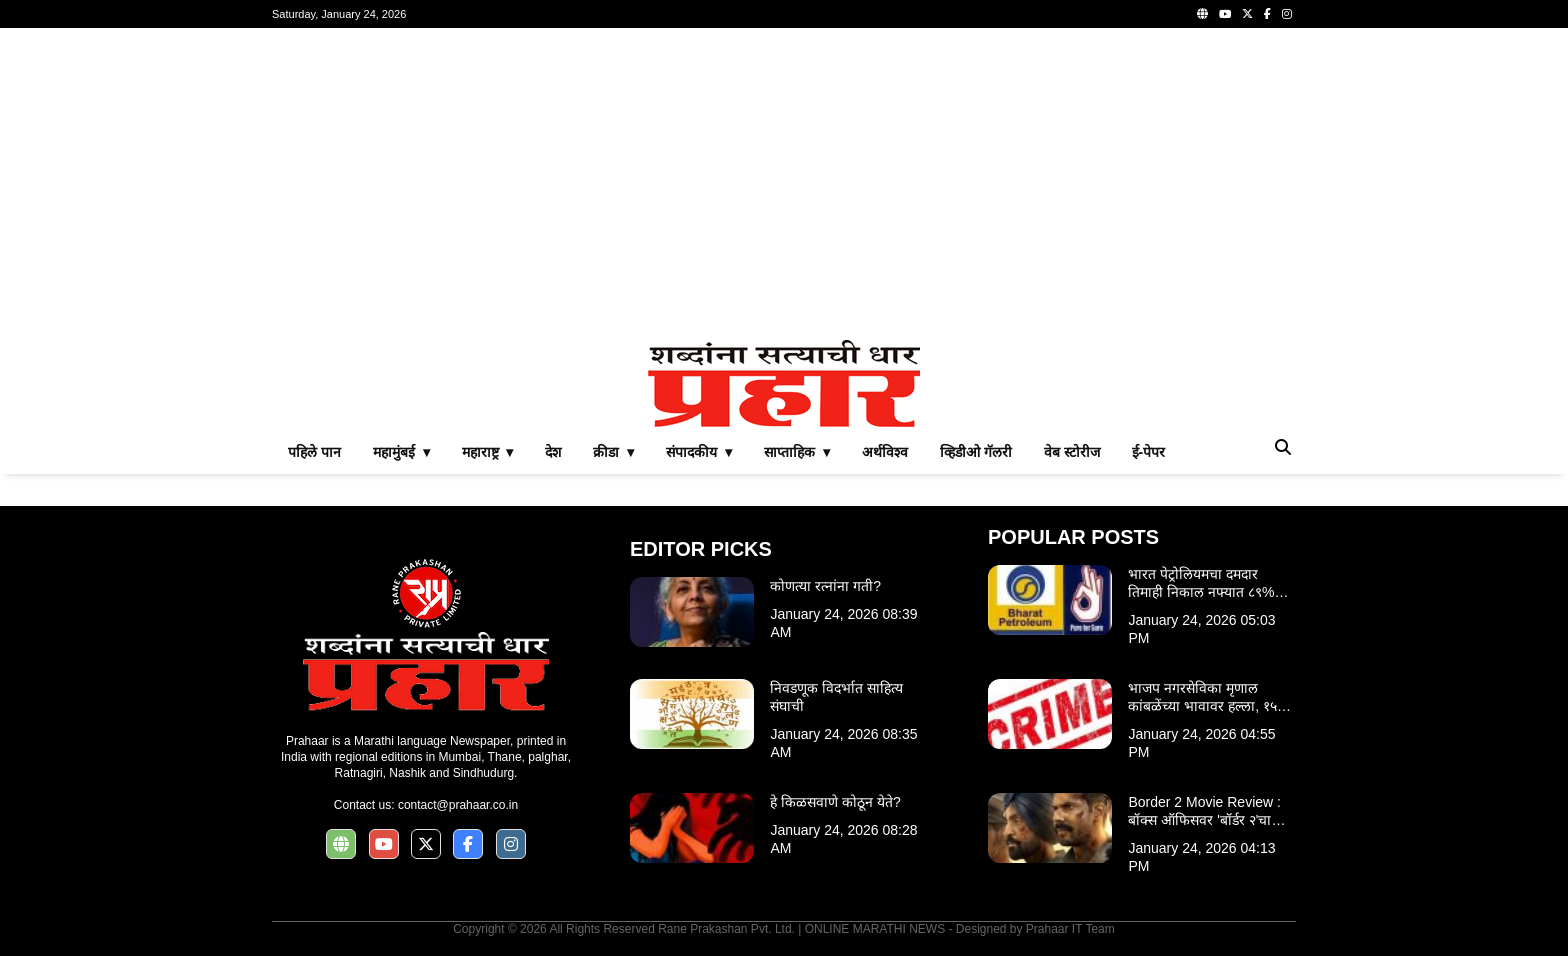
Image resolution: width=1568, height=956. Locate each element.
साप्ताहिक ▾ (797, 452)
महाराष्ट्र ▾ (488, 452)
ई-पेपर (1149, 452)
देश (553, 452)
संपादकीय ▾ (699, 452)
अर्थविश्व (885, 452)
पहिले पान (314, 452)
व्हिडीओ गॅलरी (976, 452)
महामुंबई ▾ (401, 452)
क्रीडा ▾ (613, 452)
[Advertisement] (784, 184)
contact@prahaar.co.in (458, 805)
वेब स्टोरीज (1072, 452)
